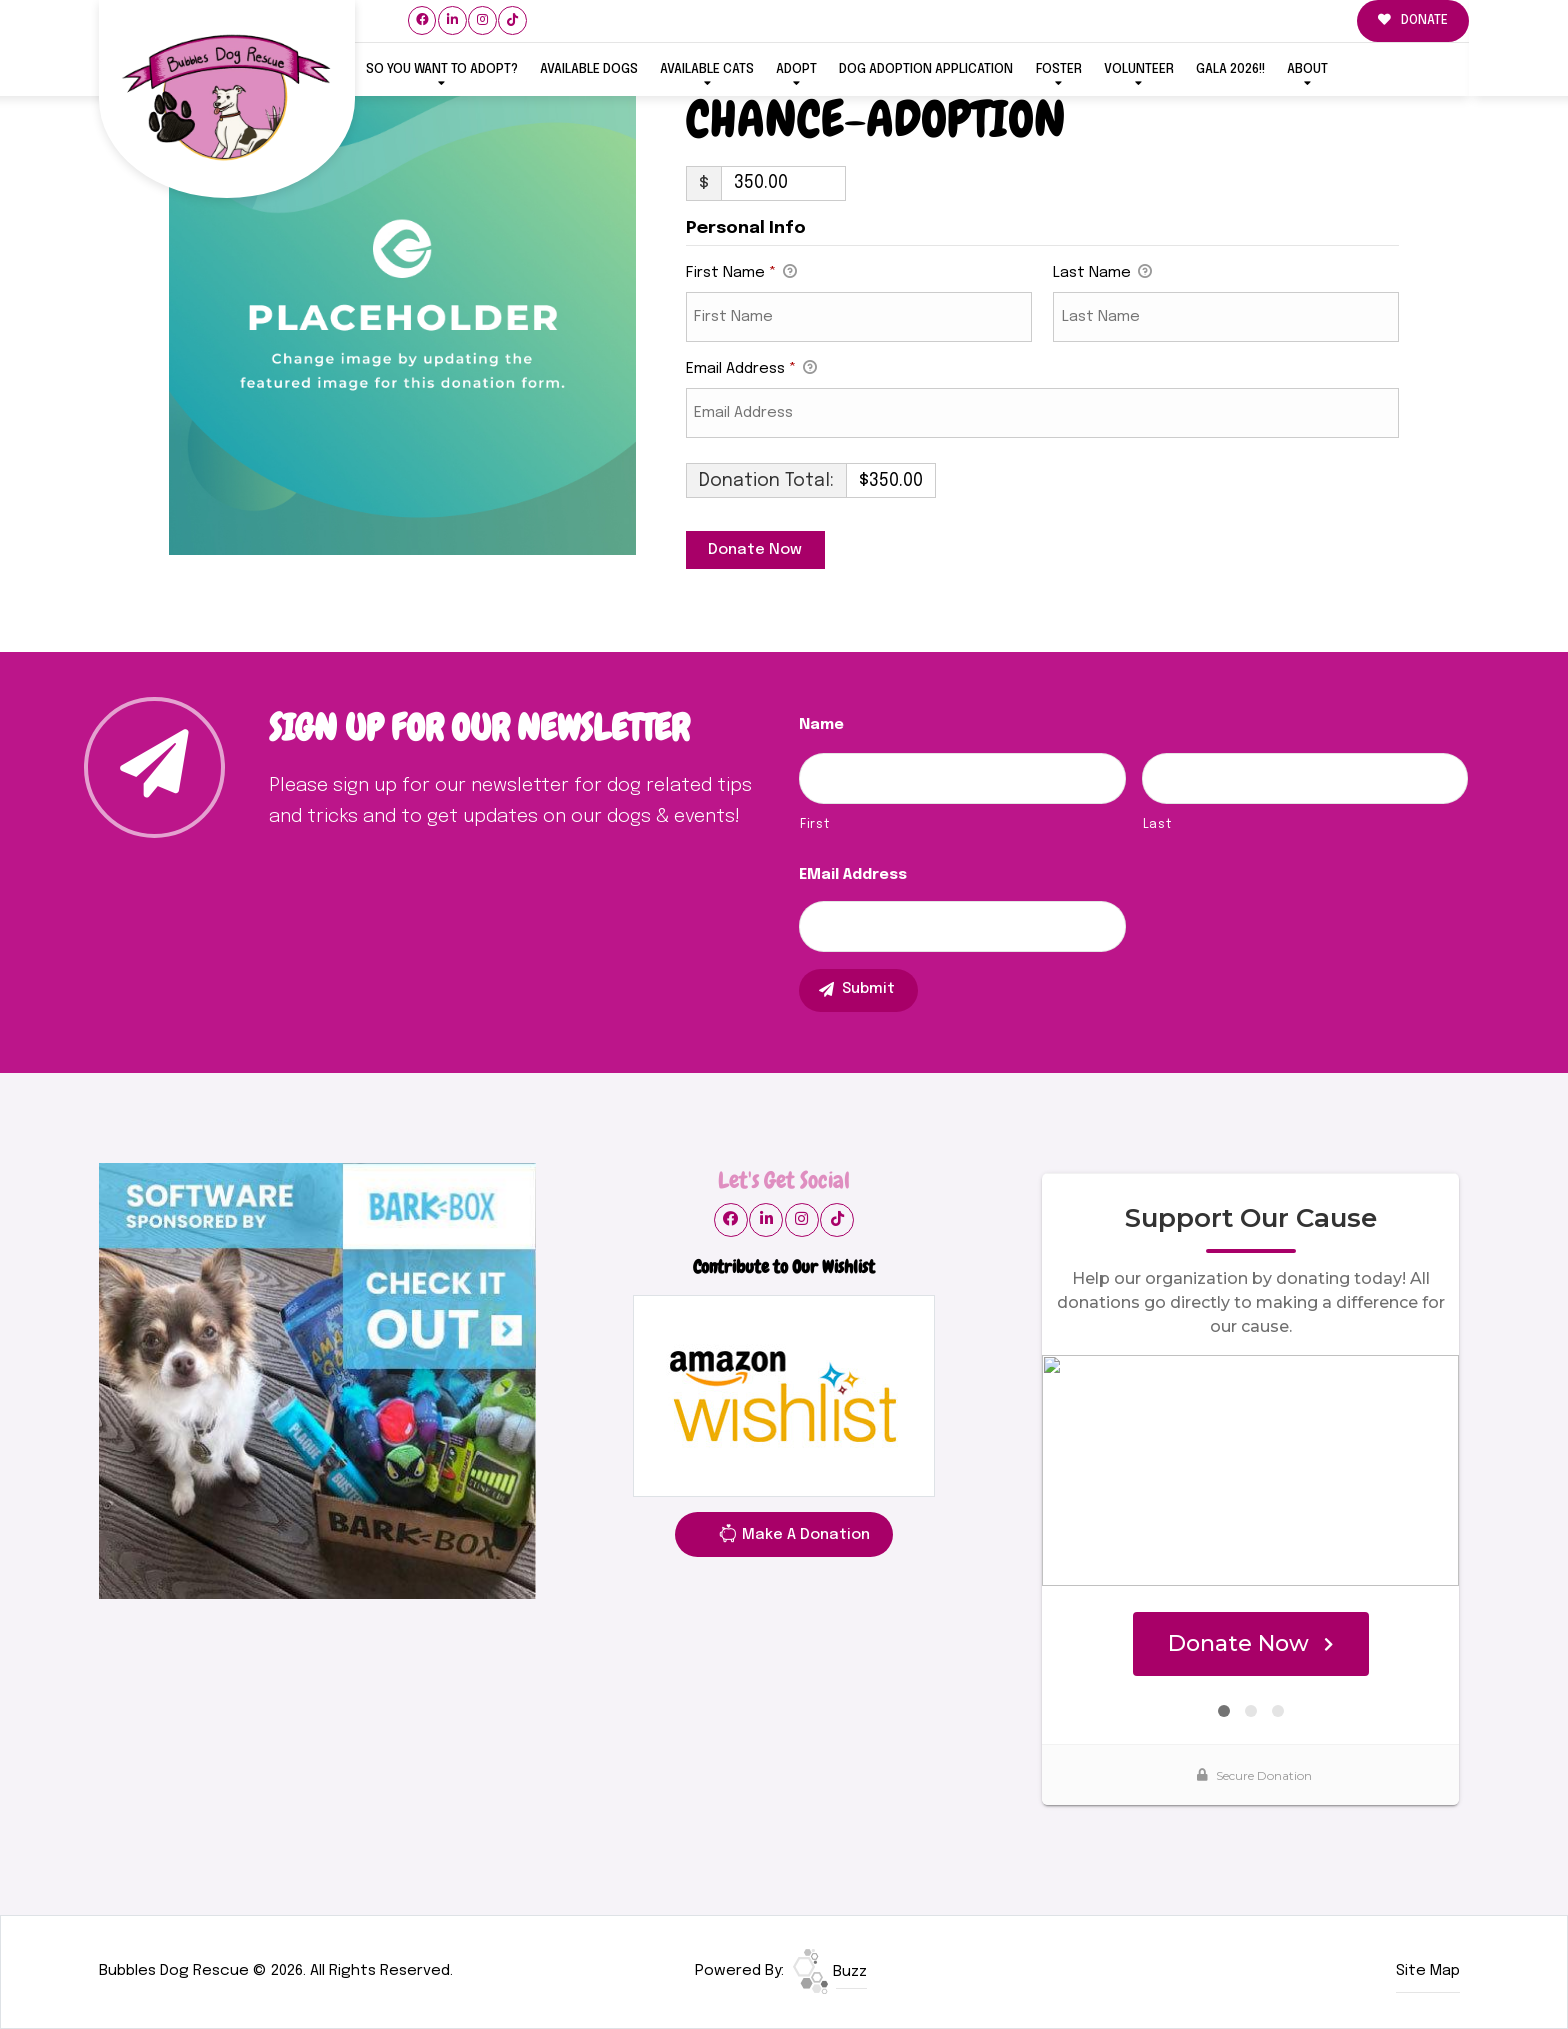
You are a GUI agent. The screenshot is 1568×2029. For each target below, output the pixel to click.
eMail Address (853, 875)
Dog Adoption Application (926, 69)
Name (821, 725)
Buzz (830, 1972)
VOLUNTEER (1139, 69)
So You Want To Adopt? (442, 69)
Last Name (1102, 274)
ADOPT (796, 69)
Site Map (1428, 1971)
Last (1157, 824)
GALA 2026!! (1230, 69)
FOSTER (1059, 69)
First (814, 824)
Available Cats (707, 69)
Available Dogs (589, 69)
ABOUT (1307, 69)
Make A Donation (794, 1538)
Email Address (751, 370)
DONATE (1413, 20)
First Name (741, 274)
